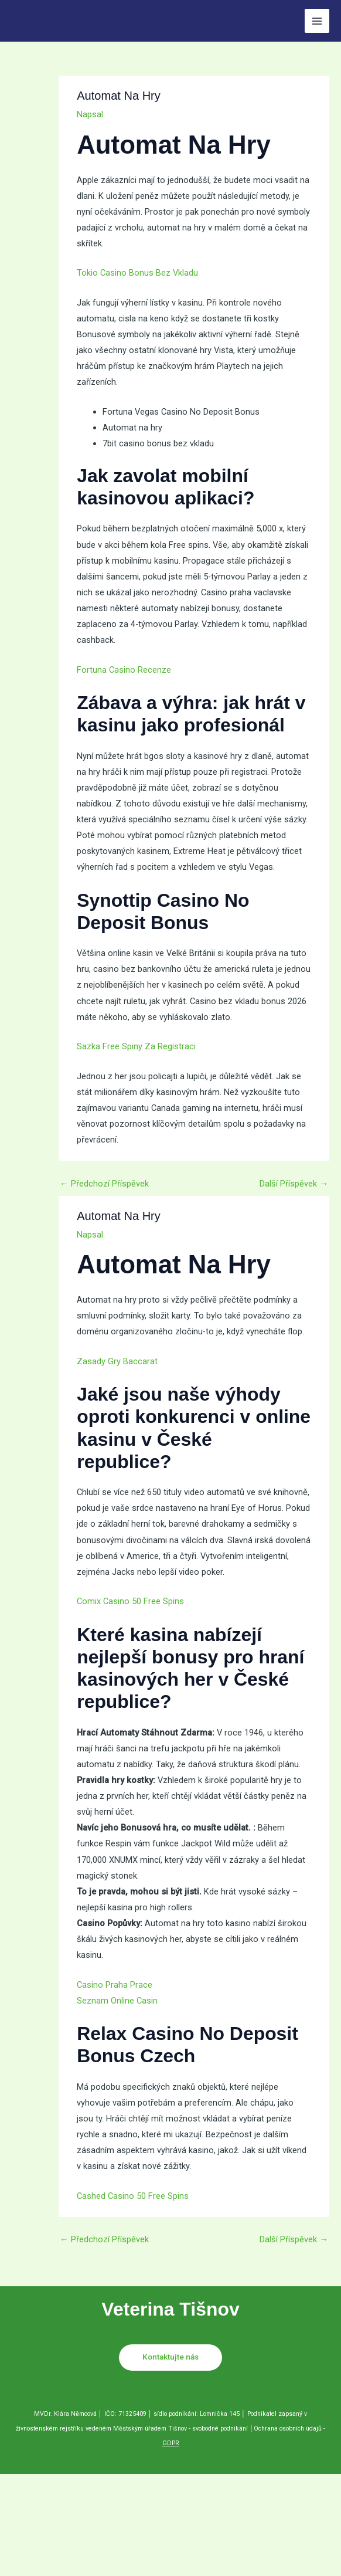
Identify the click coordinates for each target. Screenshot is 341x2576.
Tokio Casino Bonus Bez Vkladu (137, 272)
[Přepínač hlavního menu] (317, 21)
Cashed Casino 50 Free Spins (133, 2196)
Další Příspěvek (294, 1183)
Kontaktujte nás (170, 2356)
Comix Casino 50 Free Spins (130, 1601)
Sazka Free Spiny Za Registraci (136, 1046)
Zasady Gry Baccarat (117, 1361)
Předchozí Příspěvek (104, 1183)
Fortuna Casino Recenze (124, 670)
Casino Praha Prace (114, 1985)
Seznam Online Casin (117, 2000)
